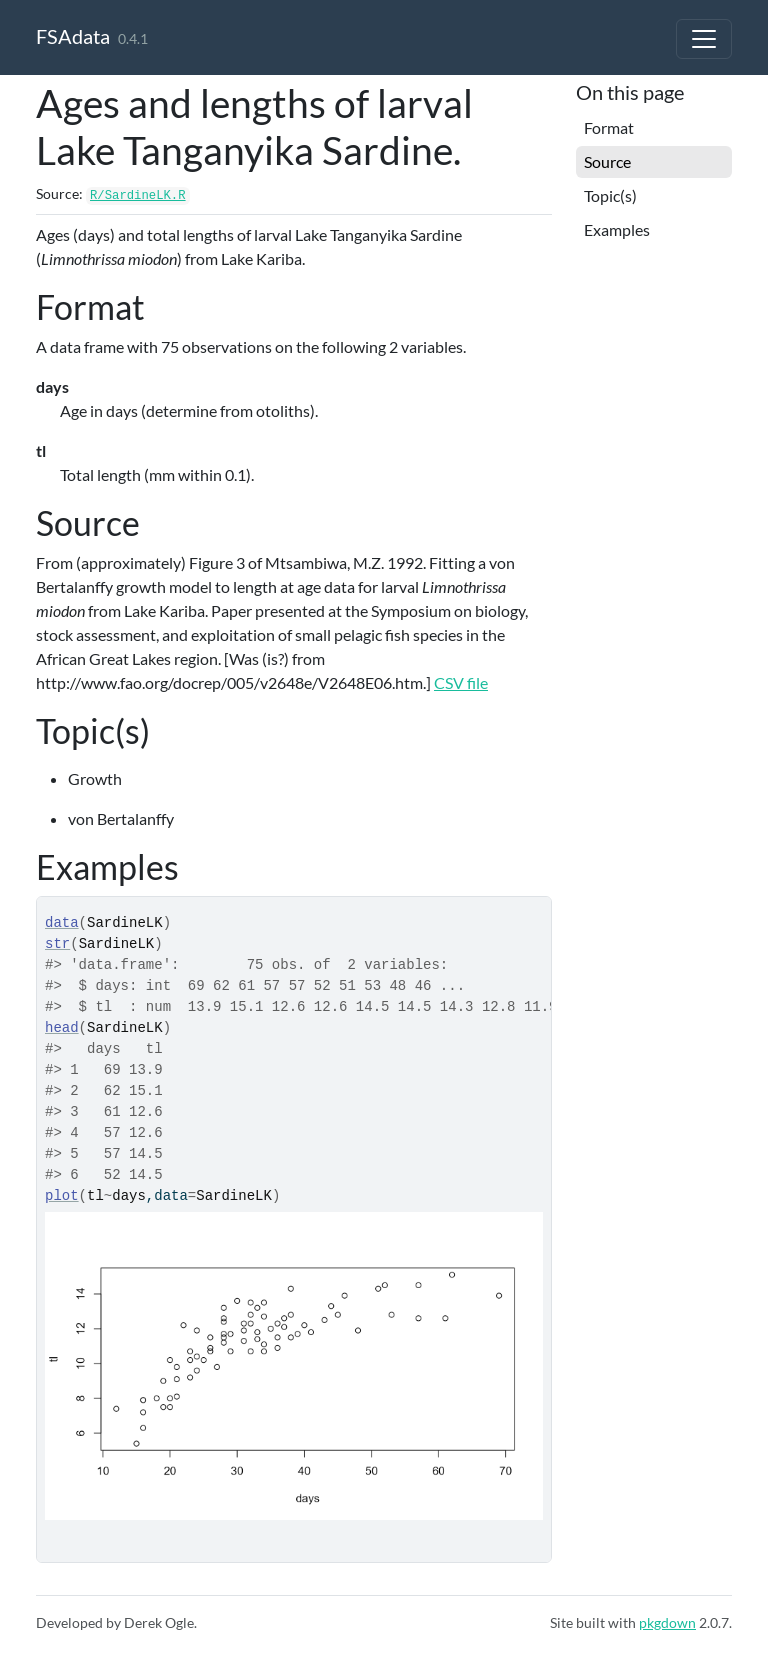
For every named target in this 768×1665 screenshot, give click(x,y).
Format (609, 127)
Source (607, 161)
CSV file (461, 682)
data (62, 923)
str (57, 944)
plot (62, 1196)
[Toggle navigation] (704, 39)
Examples (617, 229)
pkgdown (667, 1622)
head (62, 1028)
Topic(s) (610, 195)
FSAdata (73, 36)
